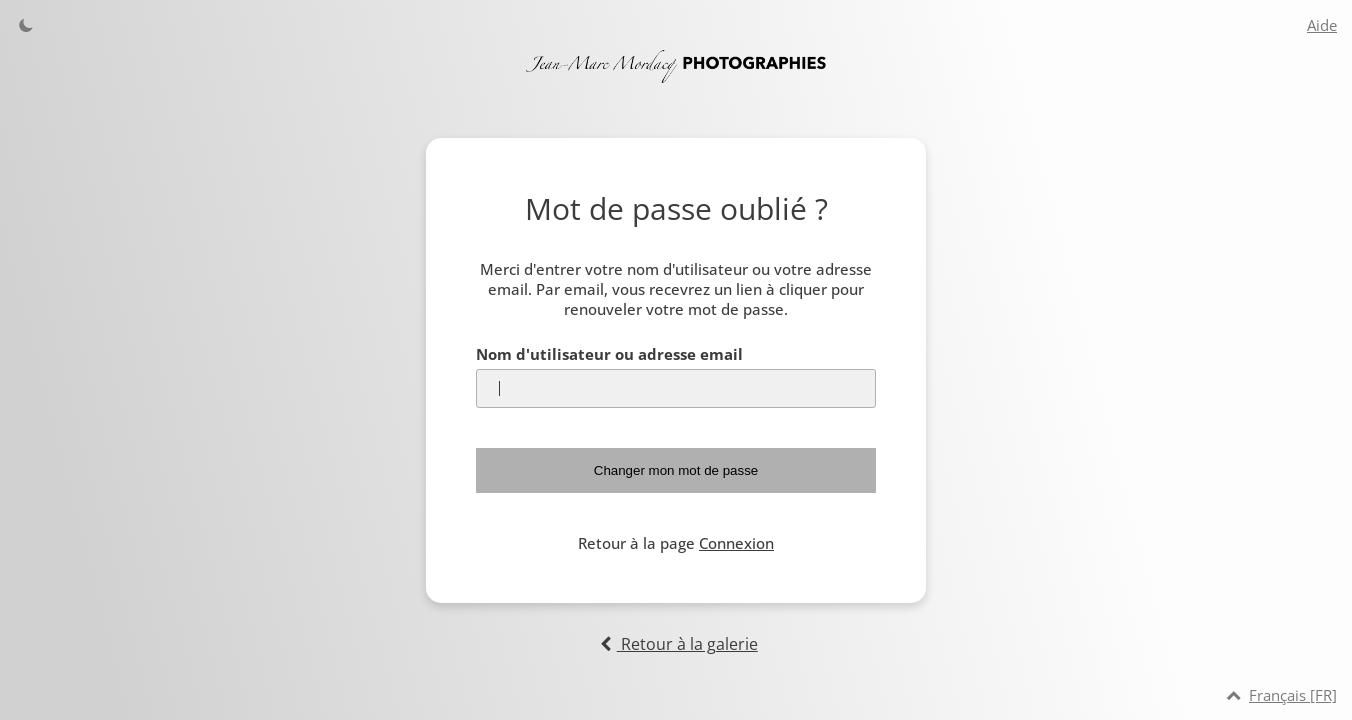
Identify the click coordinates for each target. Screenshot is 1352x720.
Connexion (736, 543)
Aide (1322, 25)
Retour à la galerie (675, 644)
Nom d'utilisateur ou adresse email (609, 354)
